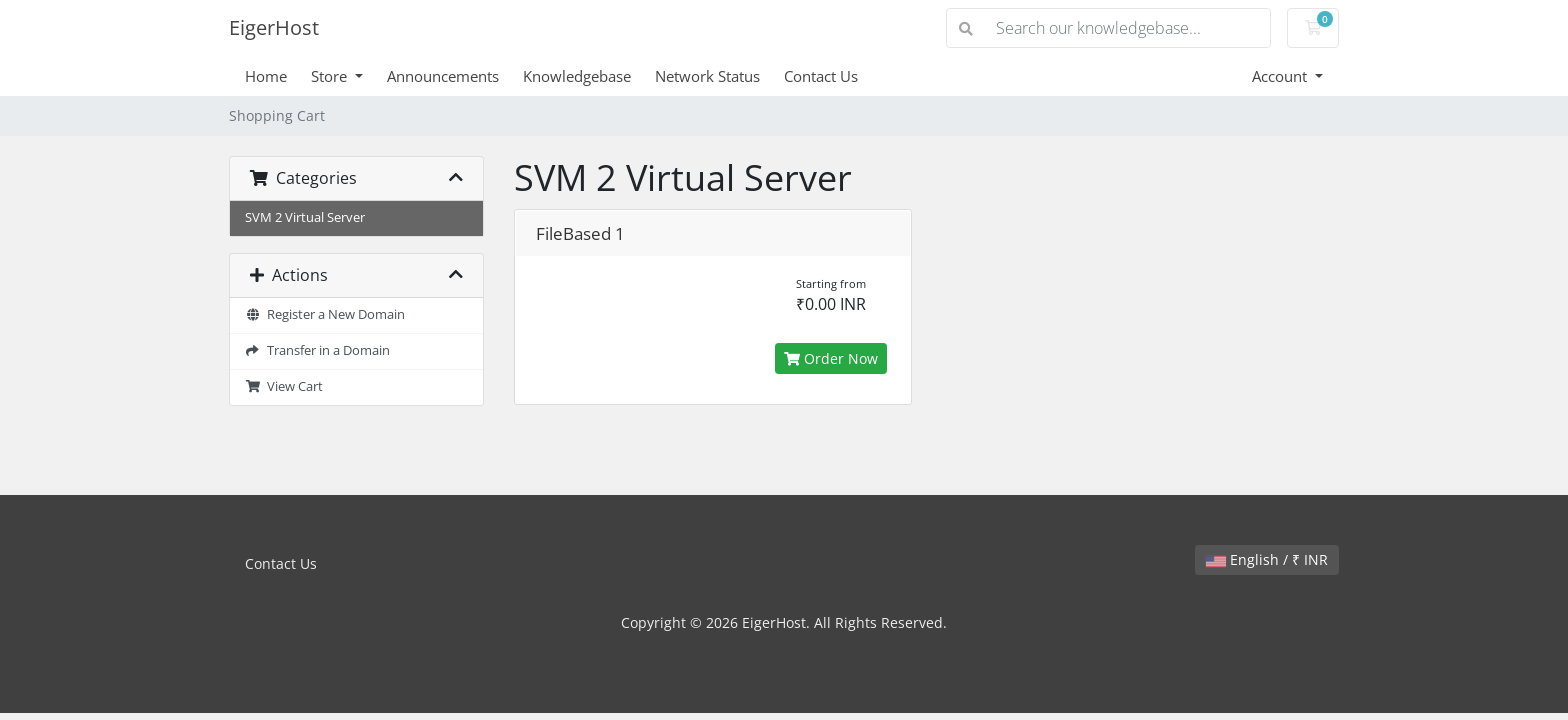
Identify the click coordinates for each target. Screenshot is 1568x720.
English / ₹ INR (1267, 559)
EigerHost (274, 27)
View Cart (284, 386)
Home (266, 76)
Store (331, 76)
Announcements (443, 76)
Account (1281, 76)
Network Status (707, 76)
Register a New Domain (325, 314)
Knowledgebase (577, 76)
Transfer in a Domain (317, 350)
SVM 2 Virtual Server (305, 217)
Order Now (831, 358)
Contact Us (821, 76)
